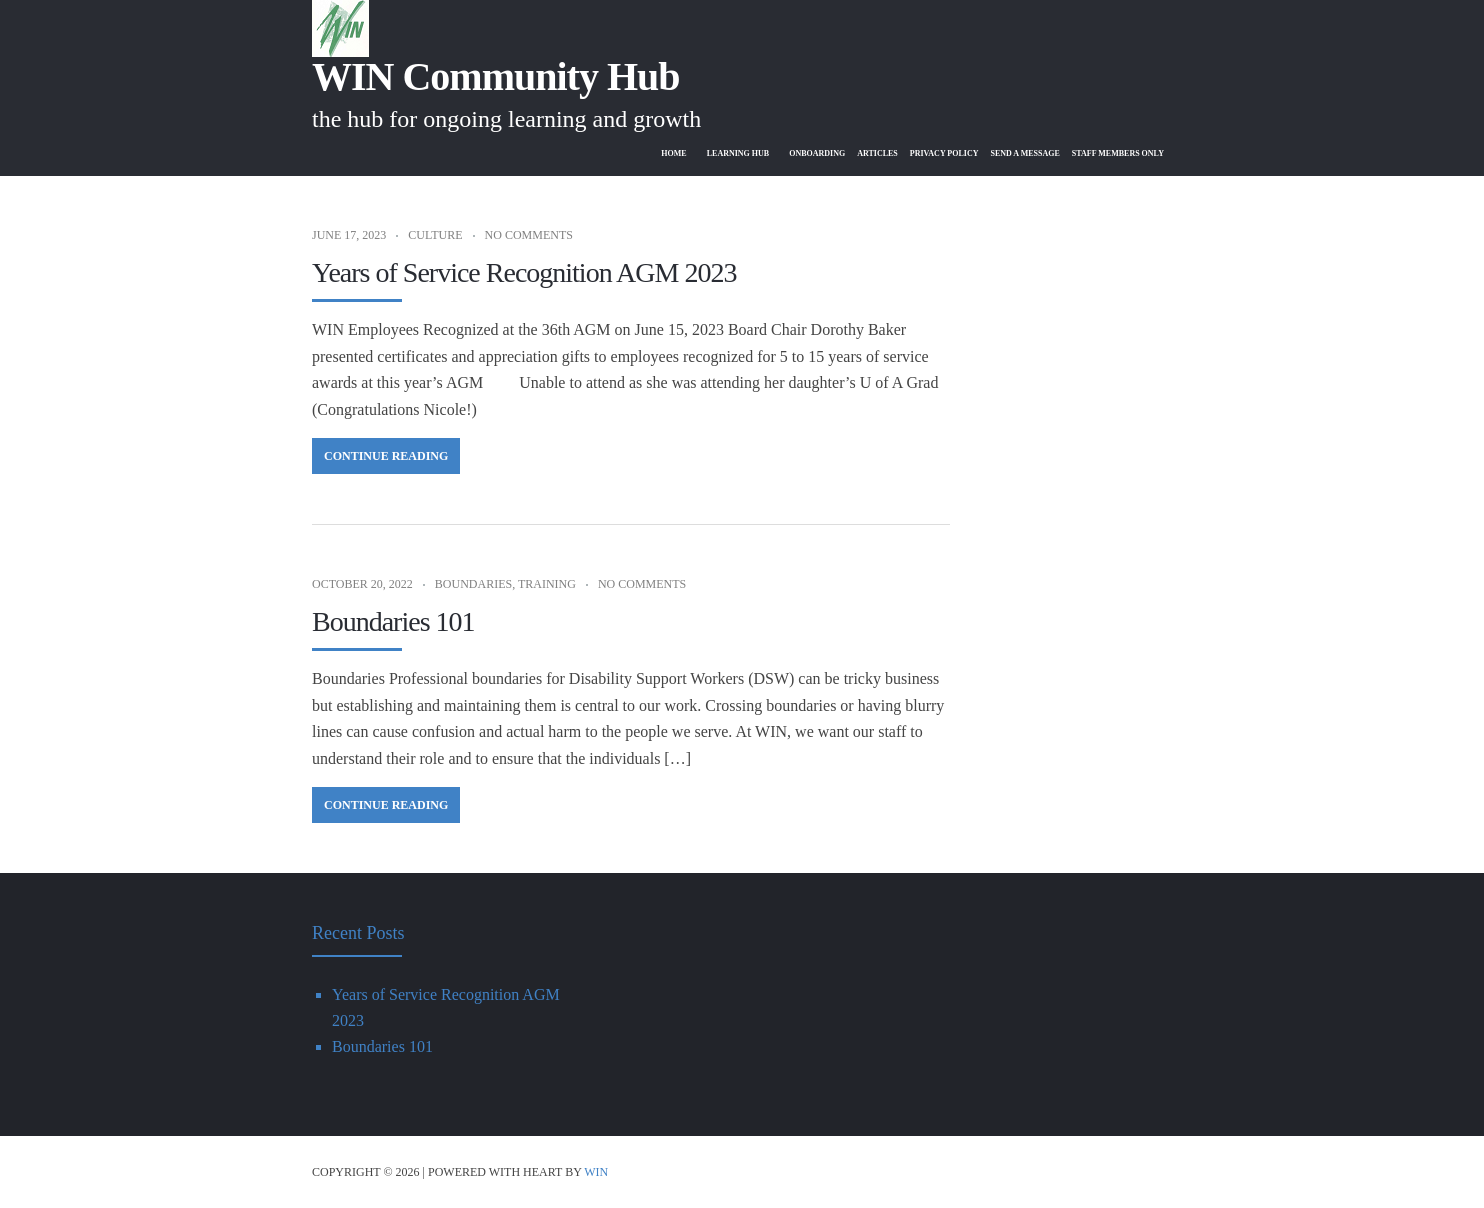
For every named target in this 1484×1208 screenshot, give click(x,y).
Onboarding (779, 153)
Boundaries (473, 584)
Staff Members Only (1112, 153)
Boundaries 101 (393, 621)
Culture (435, 235)
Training (547, 584)
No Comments (529, 235)
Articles (846, 153)
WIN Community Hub (496, 77)
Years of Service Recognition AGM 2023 (524, 272)
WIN (596, 1172)
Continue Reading (386, 456)
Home (624, 153)
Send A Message (1009, 153)
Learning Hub (693, 153)
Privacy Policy (919, 153)
